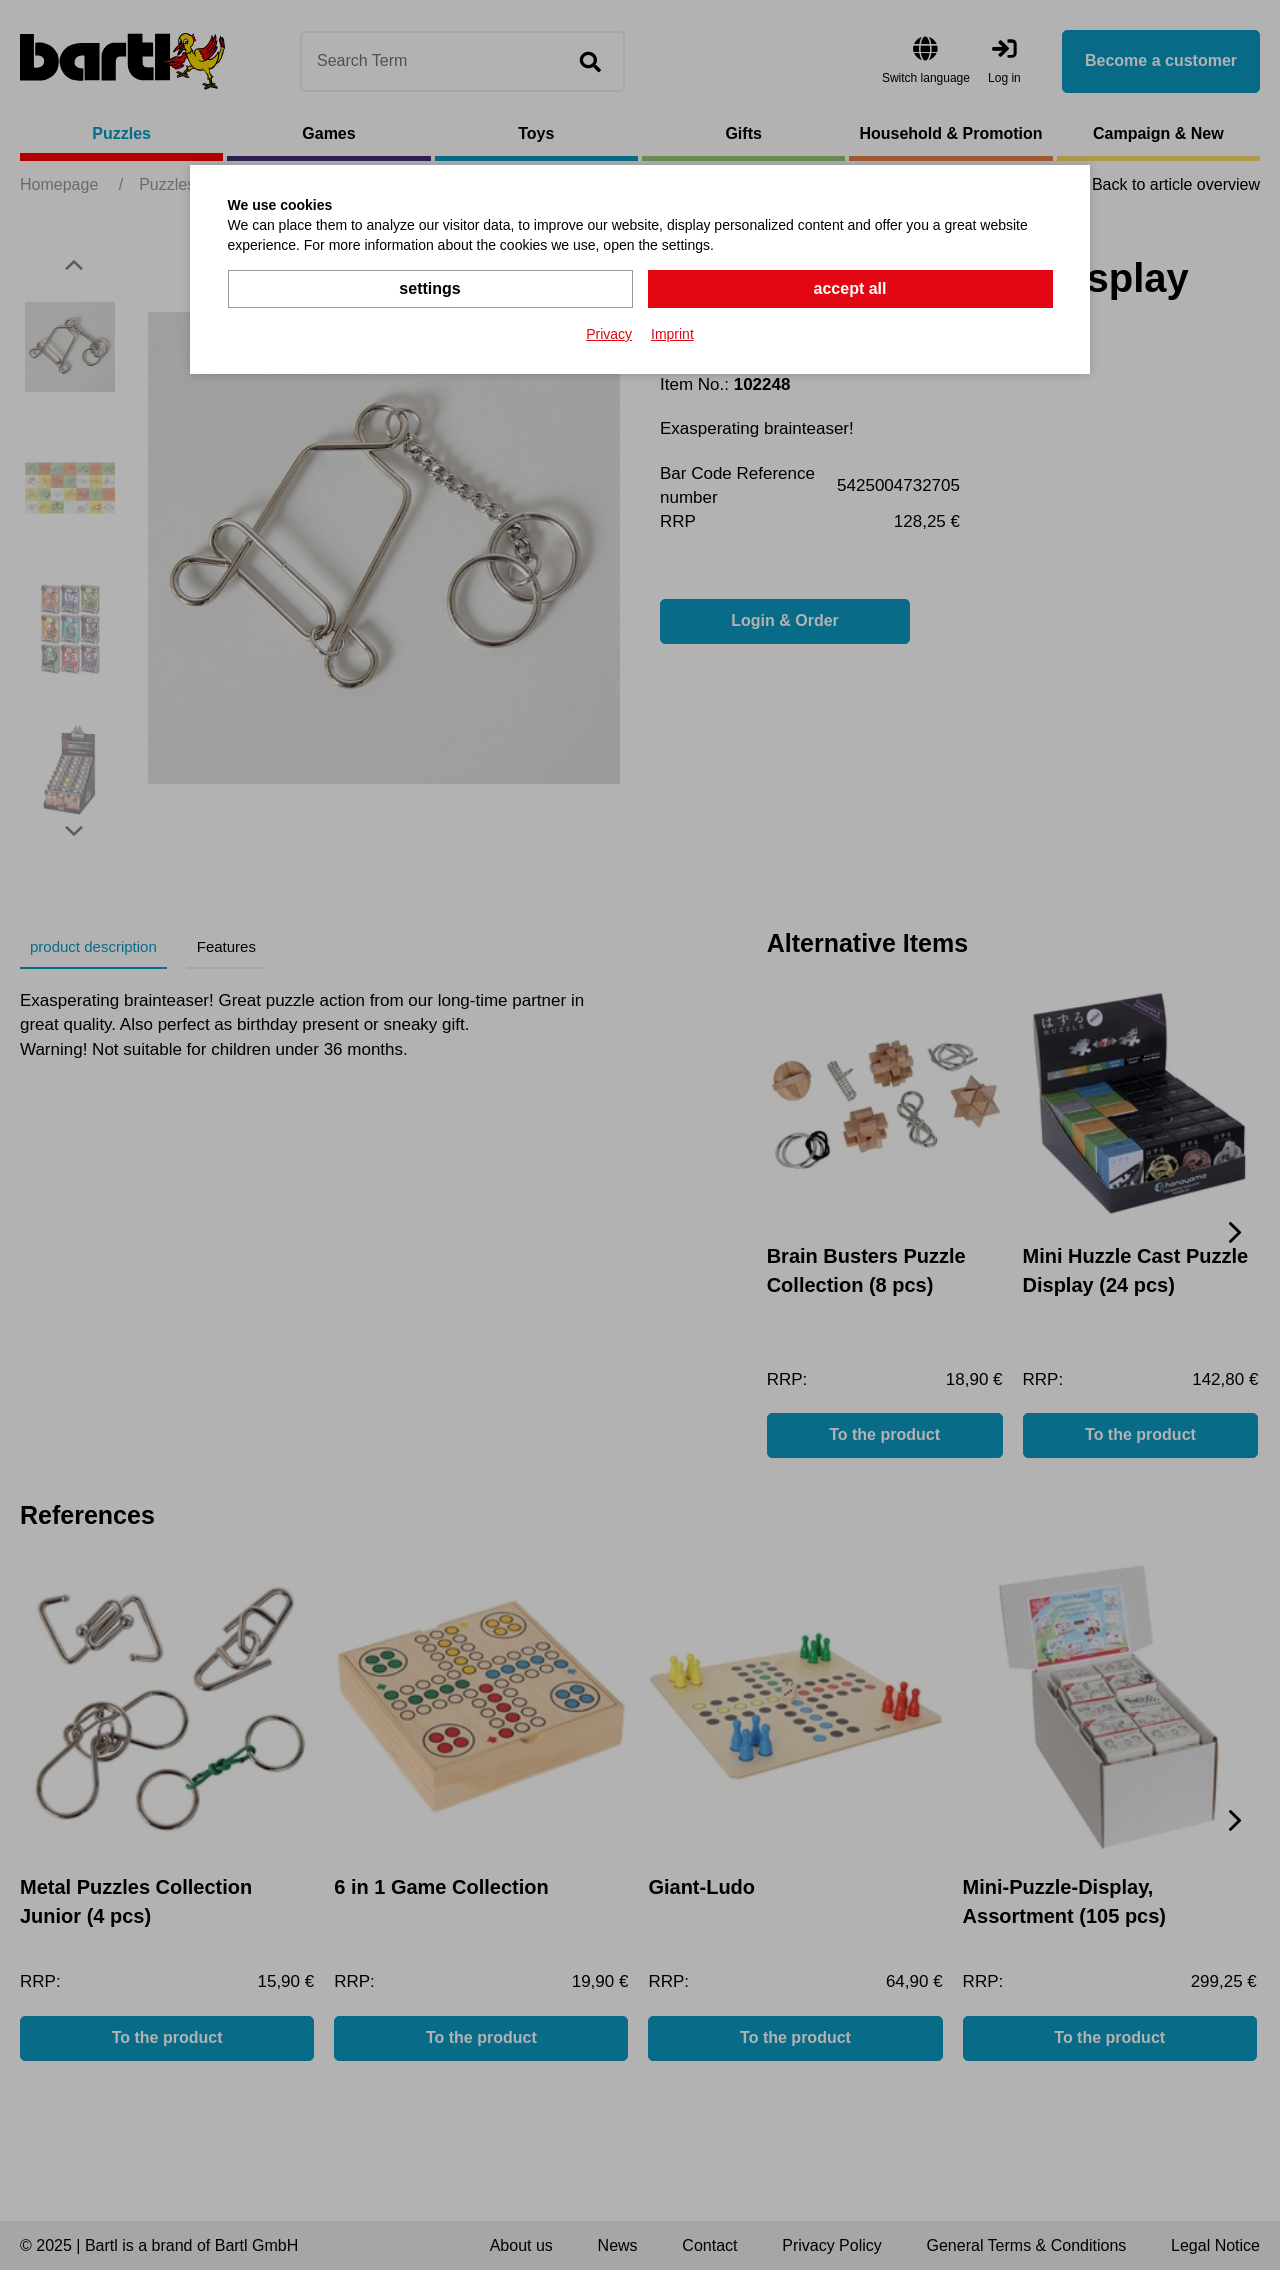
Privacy (609, 334)
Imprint (672, 334)
